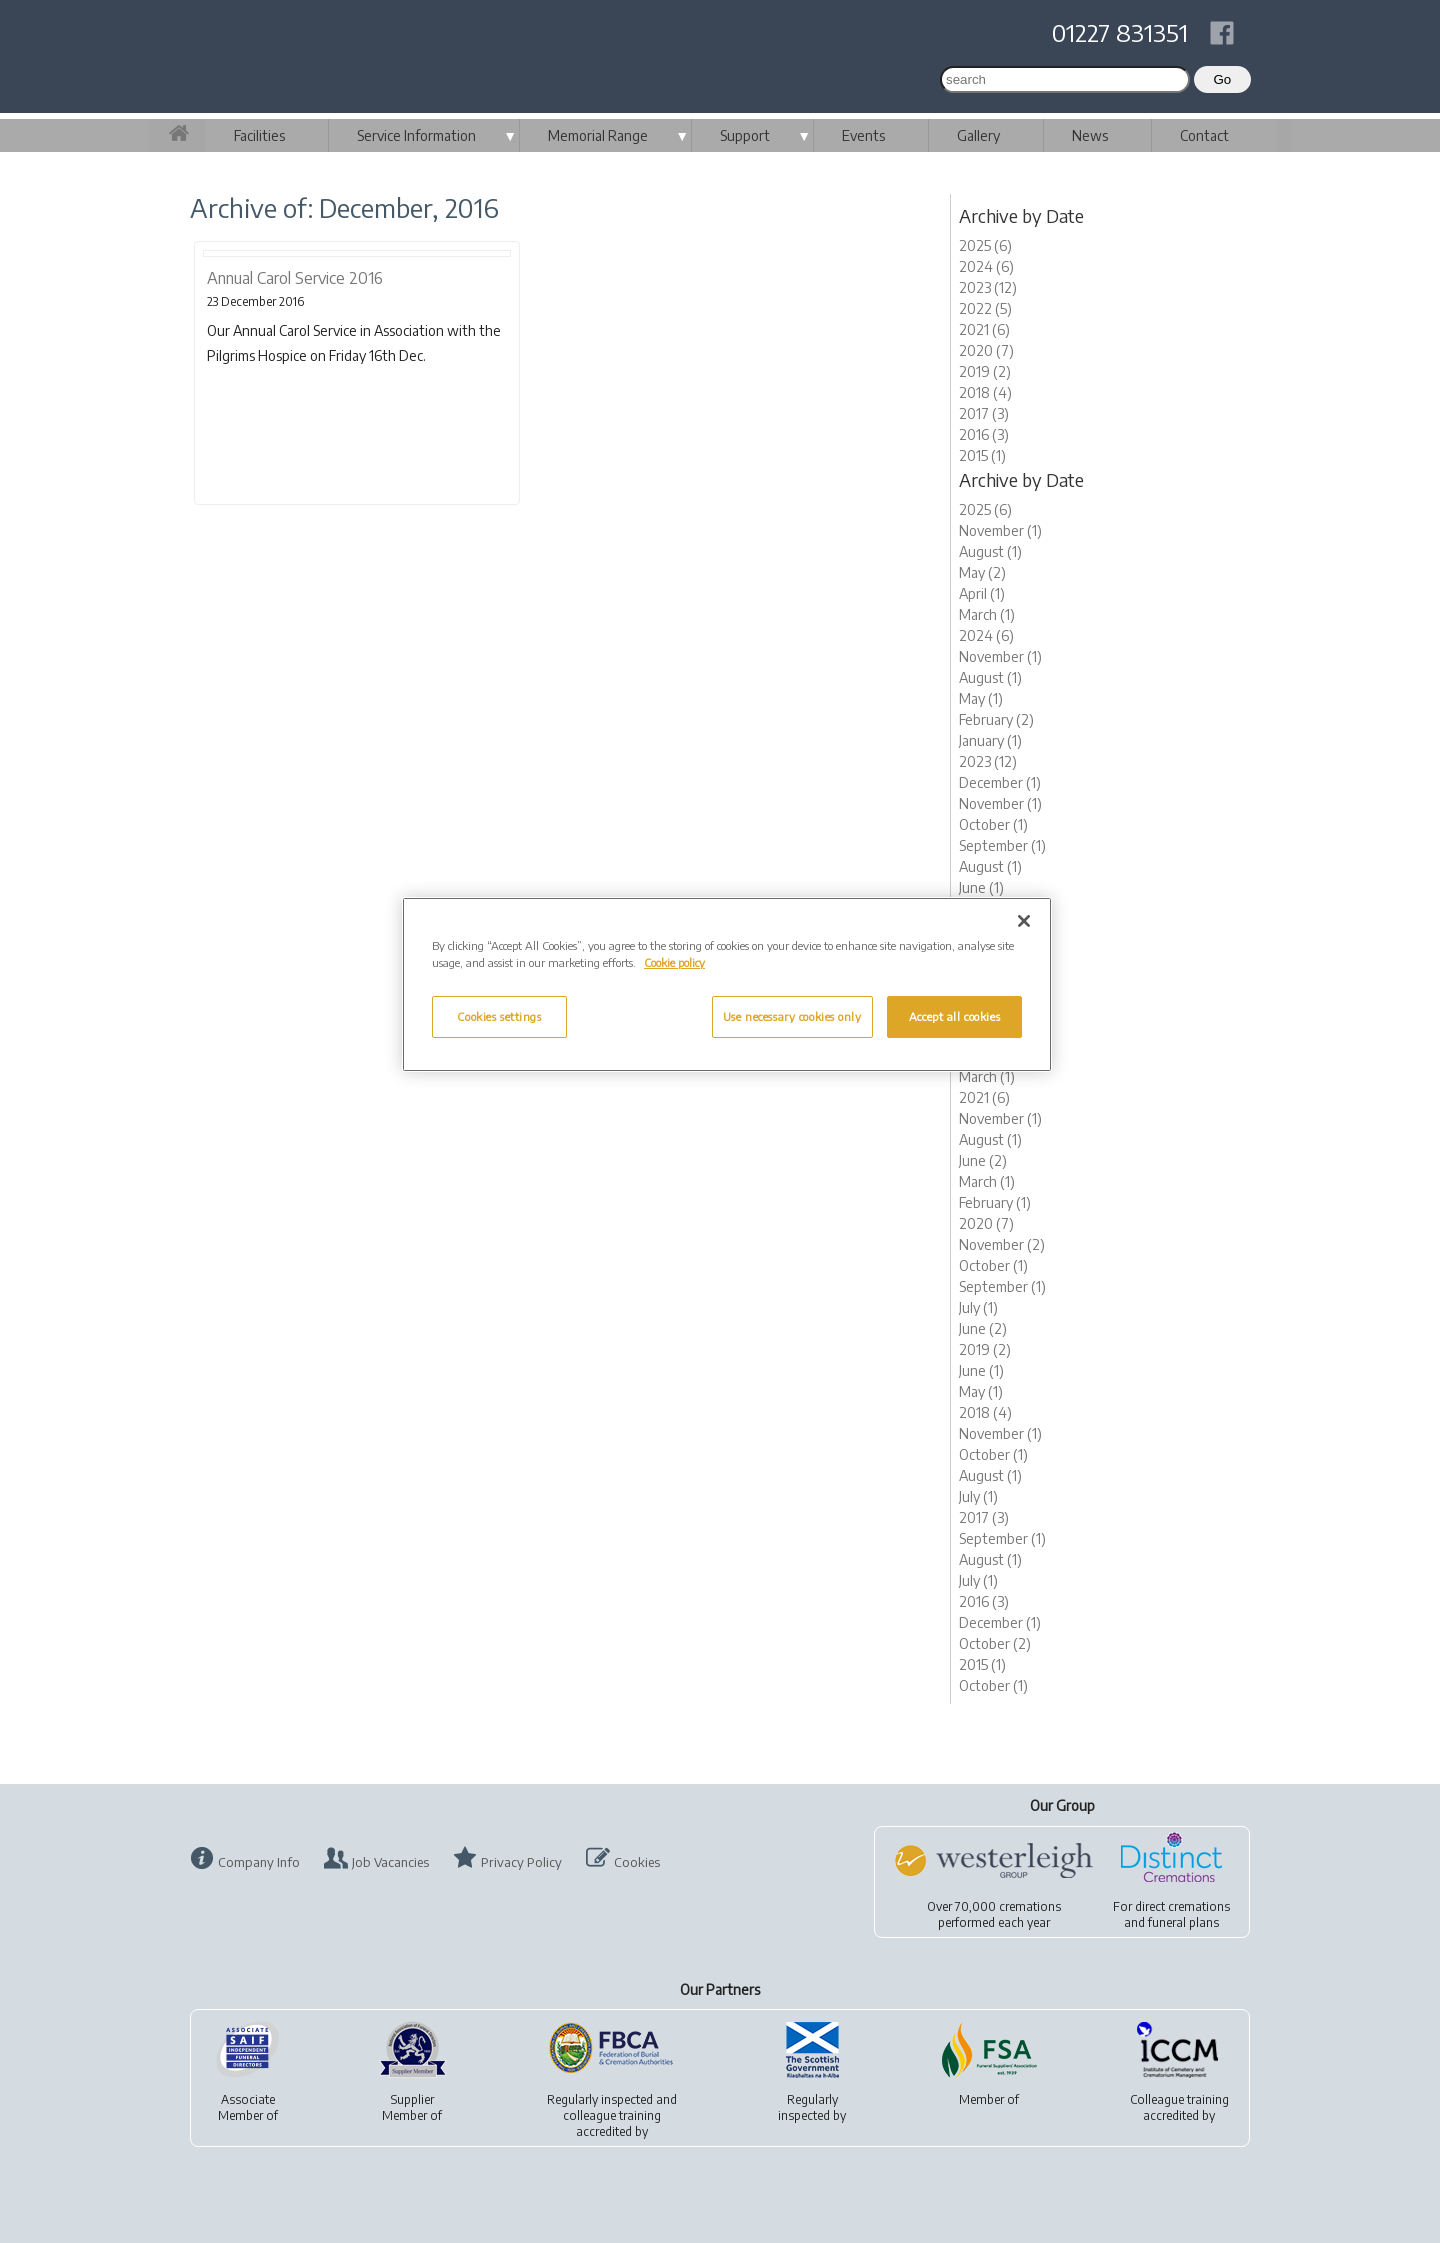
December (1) (1000, 782)
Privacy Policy (521, 1862)
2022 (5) (985, 308)
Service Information (416, 135)
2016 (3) (984, 434)
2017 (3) (984, 413)
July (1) (978, 1307)
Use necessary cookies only (792, 1016)
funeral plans (1183, 1922)
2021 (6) (984, 329)
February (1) (995, 1202)
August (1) (990, 551)
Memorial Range (598, 135)
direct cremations (1182, 1906)
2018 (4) (985, 392)
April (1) (982, 593)
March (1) (987, 614)
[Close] (1024, 921)
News (1090, 135)
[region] (727, 984)
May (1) (981, 698)
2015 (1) (982, 455)
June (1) (981, 887)
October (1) (993, 824)
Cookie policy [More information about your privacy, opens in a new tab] (674, 962)
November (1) (1000, 530)
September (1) (1002, 845)
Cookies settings (499, 1016)
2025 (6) (985, 245)
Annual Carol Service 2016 (295, 278)
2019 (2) (985, 371)
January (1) (990, 740)
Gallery (978, 135)
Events (863, 135)
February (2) (996, 719)
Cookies (637, 1862)
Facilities (259, 135)
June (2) (983, 1160)
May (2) (982, 572)
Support (745, 135)
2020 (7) (986, 350)
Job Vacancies (390, 1862)
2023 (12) (988, 287)
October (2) (995, 1643)
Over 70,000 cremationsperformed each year (994, 1914)
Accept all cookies (954, 1016)
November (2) (1002, 1244)
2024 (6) (986, 266)
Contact (1204, 135)
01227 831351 (1120, 32)
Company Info (259, 1862)
